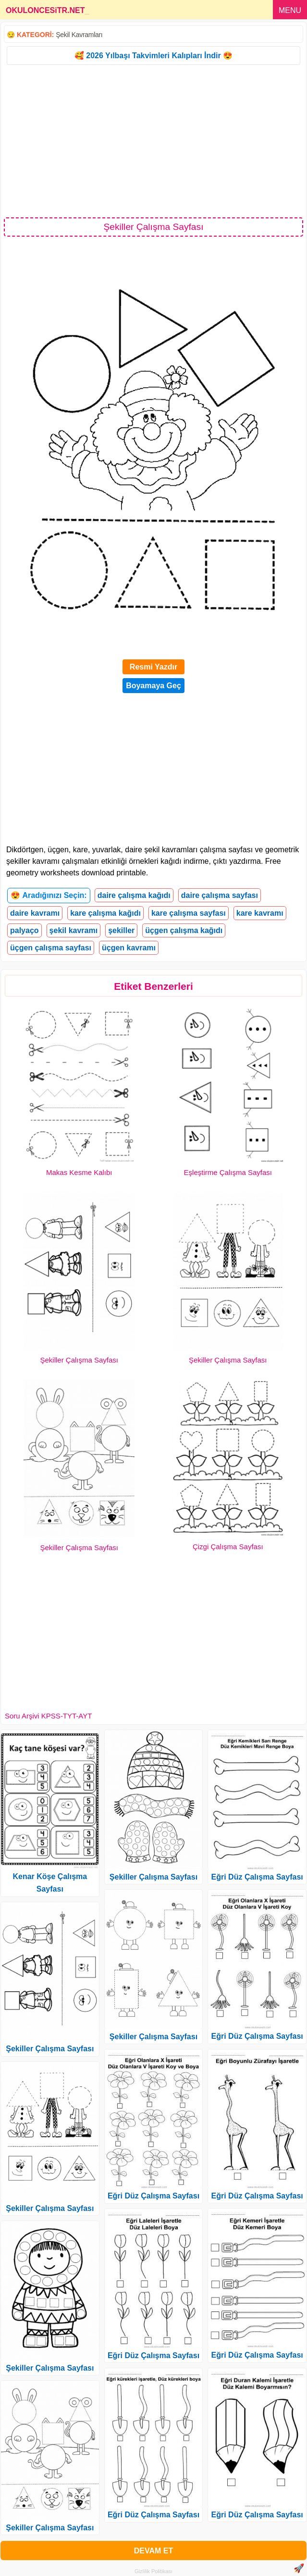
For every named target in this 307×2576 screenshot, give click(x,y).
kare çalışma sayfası (188, 913)
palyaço (24, 930)
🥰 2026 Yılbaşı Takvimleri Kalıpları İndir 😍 (153, 55)
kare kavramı (259, 913)
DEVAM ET (153, 2551)
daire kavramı (35, 913)
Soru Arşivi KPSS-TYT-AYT (48, 1716)
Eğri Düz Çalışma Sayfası (153, 2196)
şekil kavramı (73, 930)
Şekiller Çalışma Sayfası (79, 1360)
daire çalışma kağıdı (134, 895)
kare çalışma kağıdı (105, 913)
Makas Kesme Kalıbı (79, 1172)
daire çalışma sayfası (219, 895)
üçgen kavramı (129, 948)
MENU (290, 10)
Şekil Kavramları (79, 34)
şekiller (121, 930)
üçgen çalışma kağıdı (183, 930)
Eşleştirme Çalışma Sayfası (228, 1172)
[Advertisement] (153, 140)
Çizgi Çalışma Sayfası (228, 1546)
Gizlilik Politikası (153, 2571)
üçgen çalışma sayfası (50, 948)
